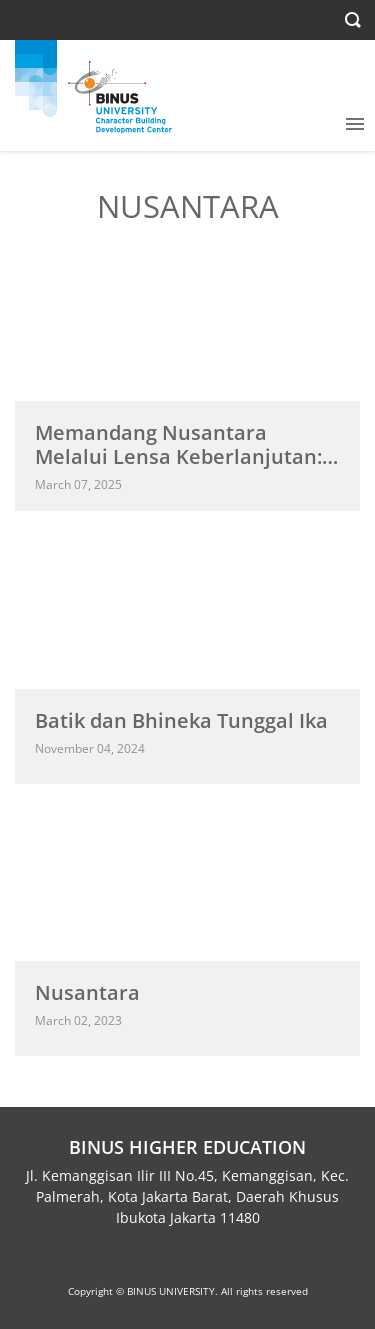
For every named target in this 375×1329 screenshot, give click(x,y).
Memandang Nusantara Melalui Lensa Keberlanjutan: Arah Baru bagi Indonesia (178, 456)
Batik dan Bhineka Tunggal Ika (181, 720)
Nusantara (87, 992)
